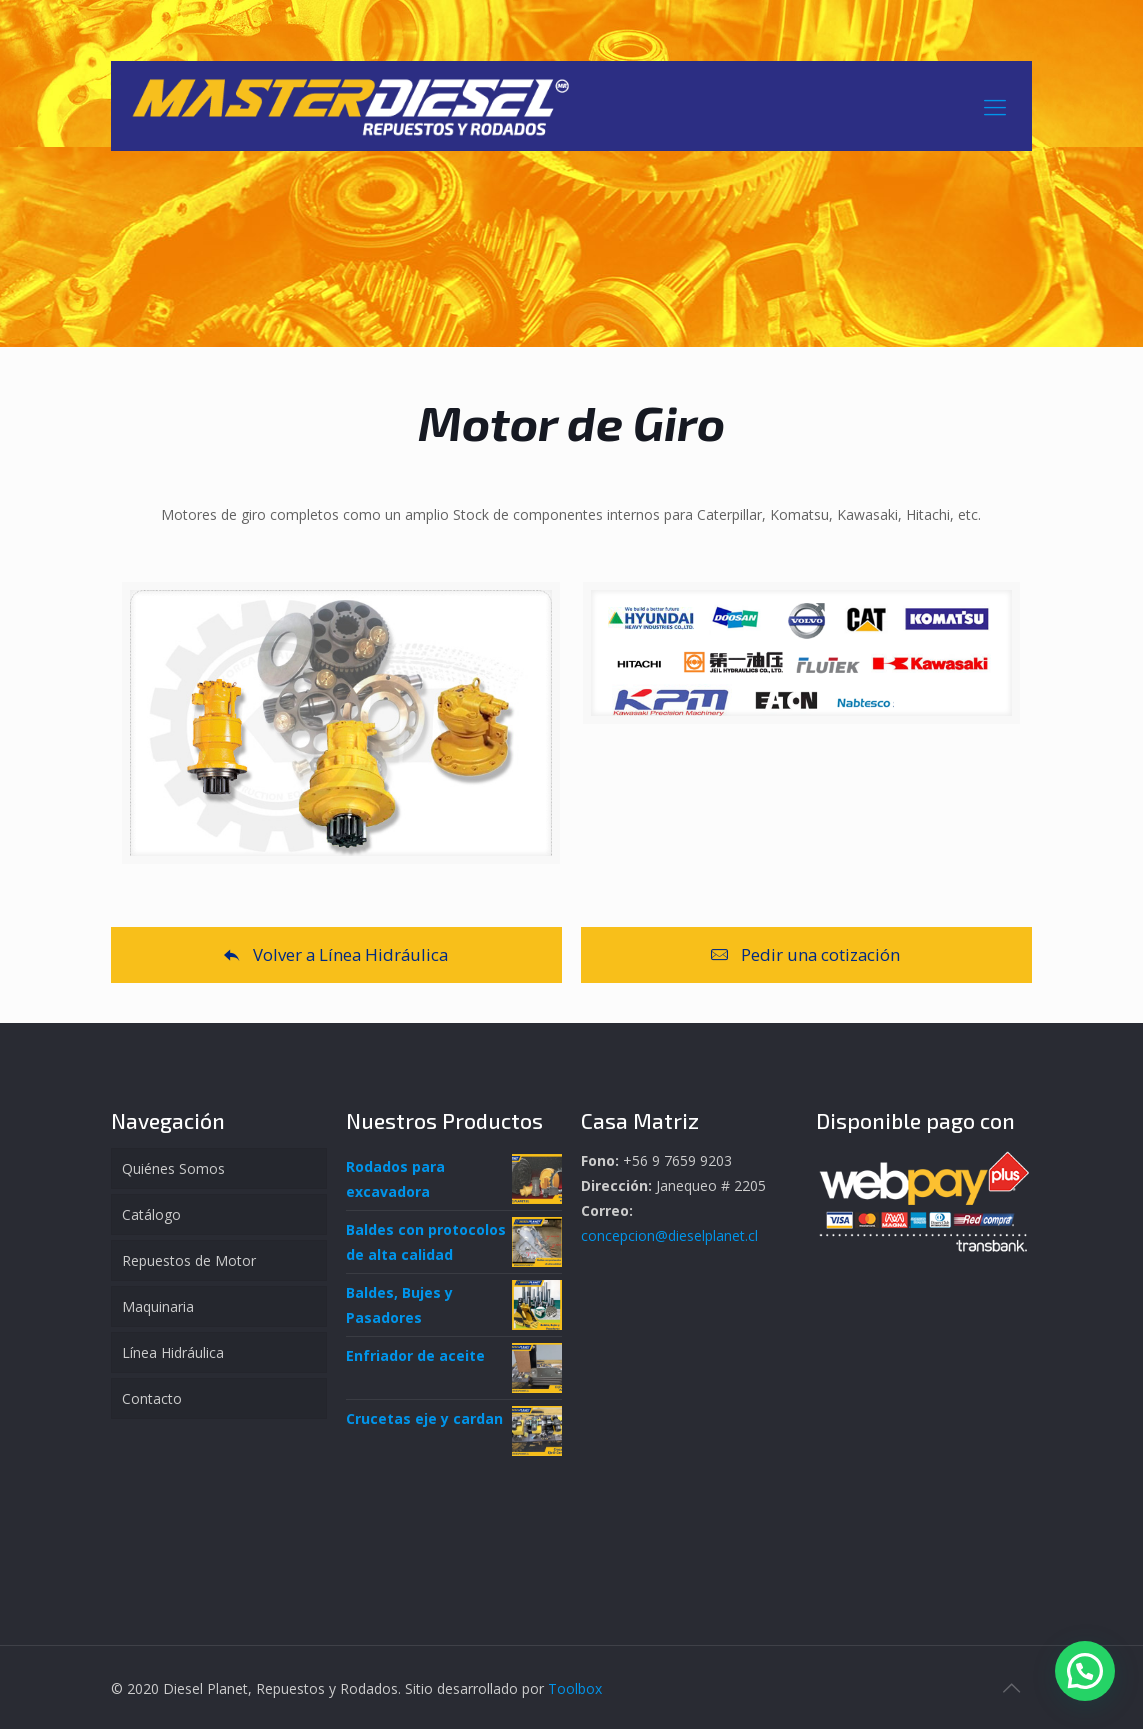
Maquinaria (158, 1306)
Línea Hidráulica (173, 1352)
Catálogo (151, 1214)
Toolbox (575, 1688)
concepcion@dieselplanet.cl (669, 1235)
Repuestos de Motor (189, 1260)
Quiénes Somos (173, 1168)
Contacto (152, 1398)
